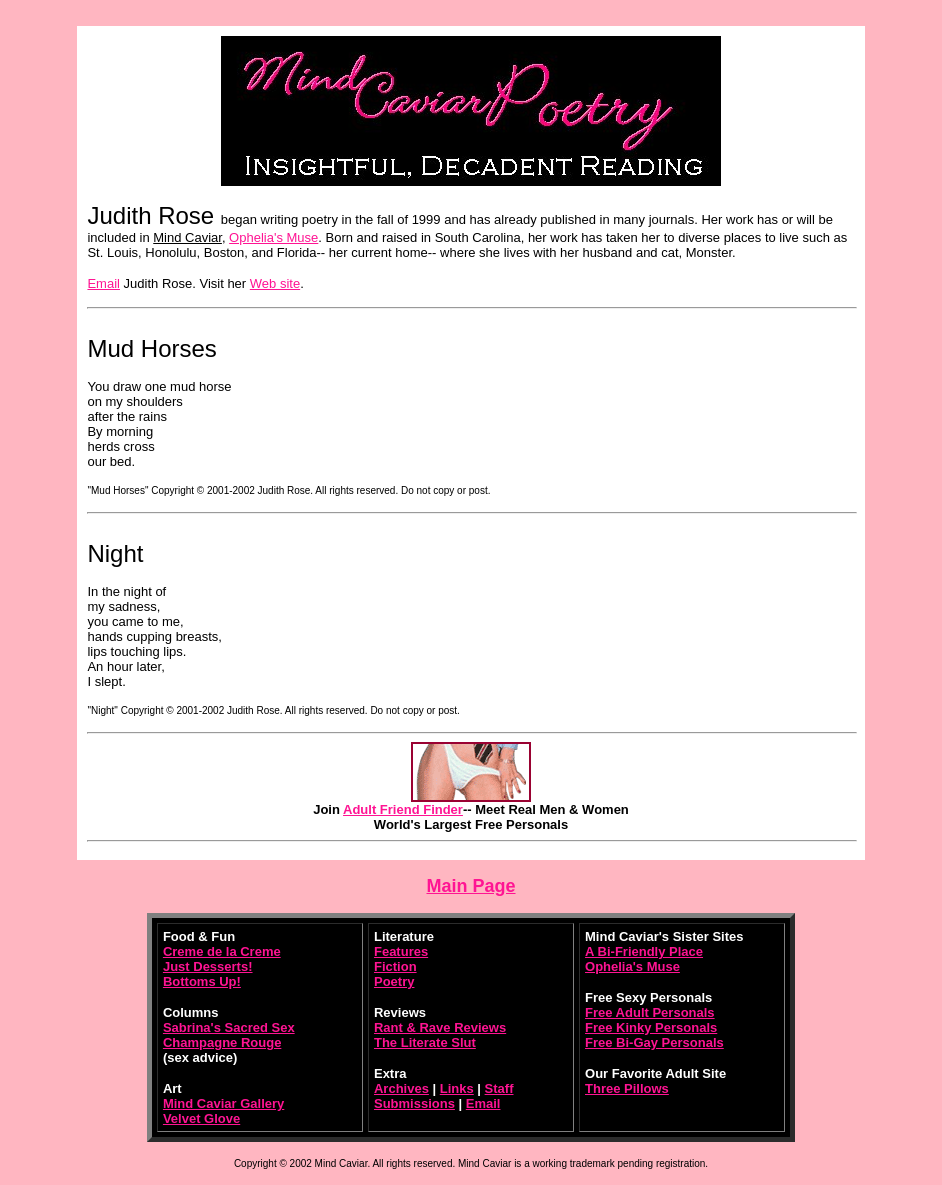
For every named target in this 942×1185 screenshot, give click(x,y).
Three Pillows (627, 1088)
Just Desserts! (208, 966)
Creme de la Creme (222, 951)
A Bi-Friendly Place (644, 951)
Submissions (414, 1103)
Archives (401, 1088)
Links (457, 1088)
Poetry (394, 981)
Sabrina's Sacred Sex (229, 1027)
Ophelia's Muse (273, 237)
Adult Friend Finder (403, 809)
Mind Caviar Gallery (223, 1103)
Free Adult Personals (650, 1012)
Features (401, 951)
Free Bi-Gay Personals (654, 1042)
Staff (499, 1088)
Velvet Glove (201, 1118)
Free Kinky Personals (651, 1027)
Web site (275, 283)
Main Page (470, 886)
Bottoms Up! (202, 981)
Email (103, 283)
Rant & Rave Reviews (440, 1027)
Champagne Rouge (222, 1042)
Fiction (395, 966)
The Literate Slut (425, 1042)
